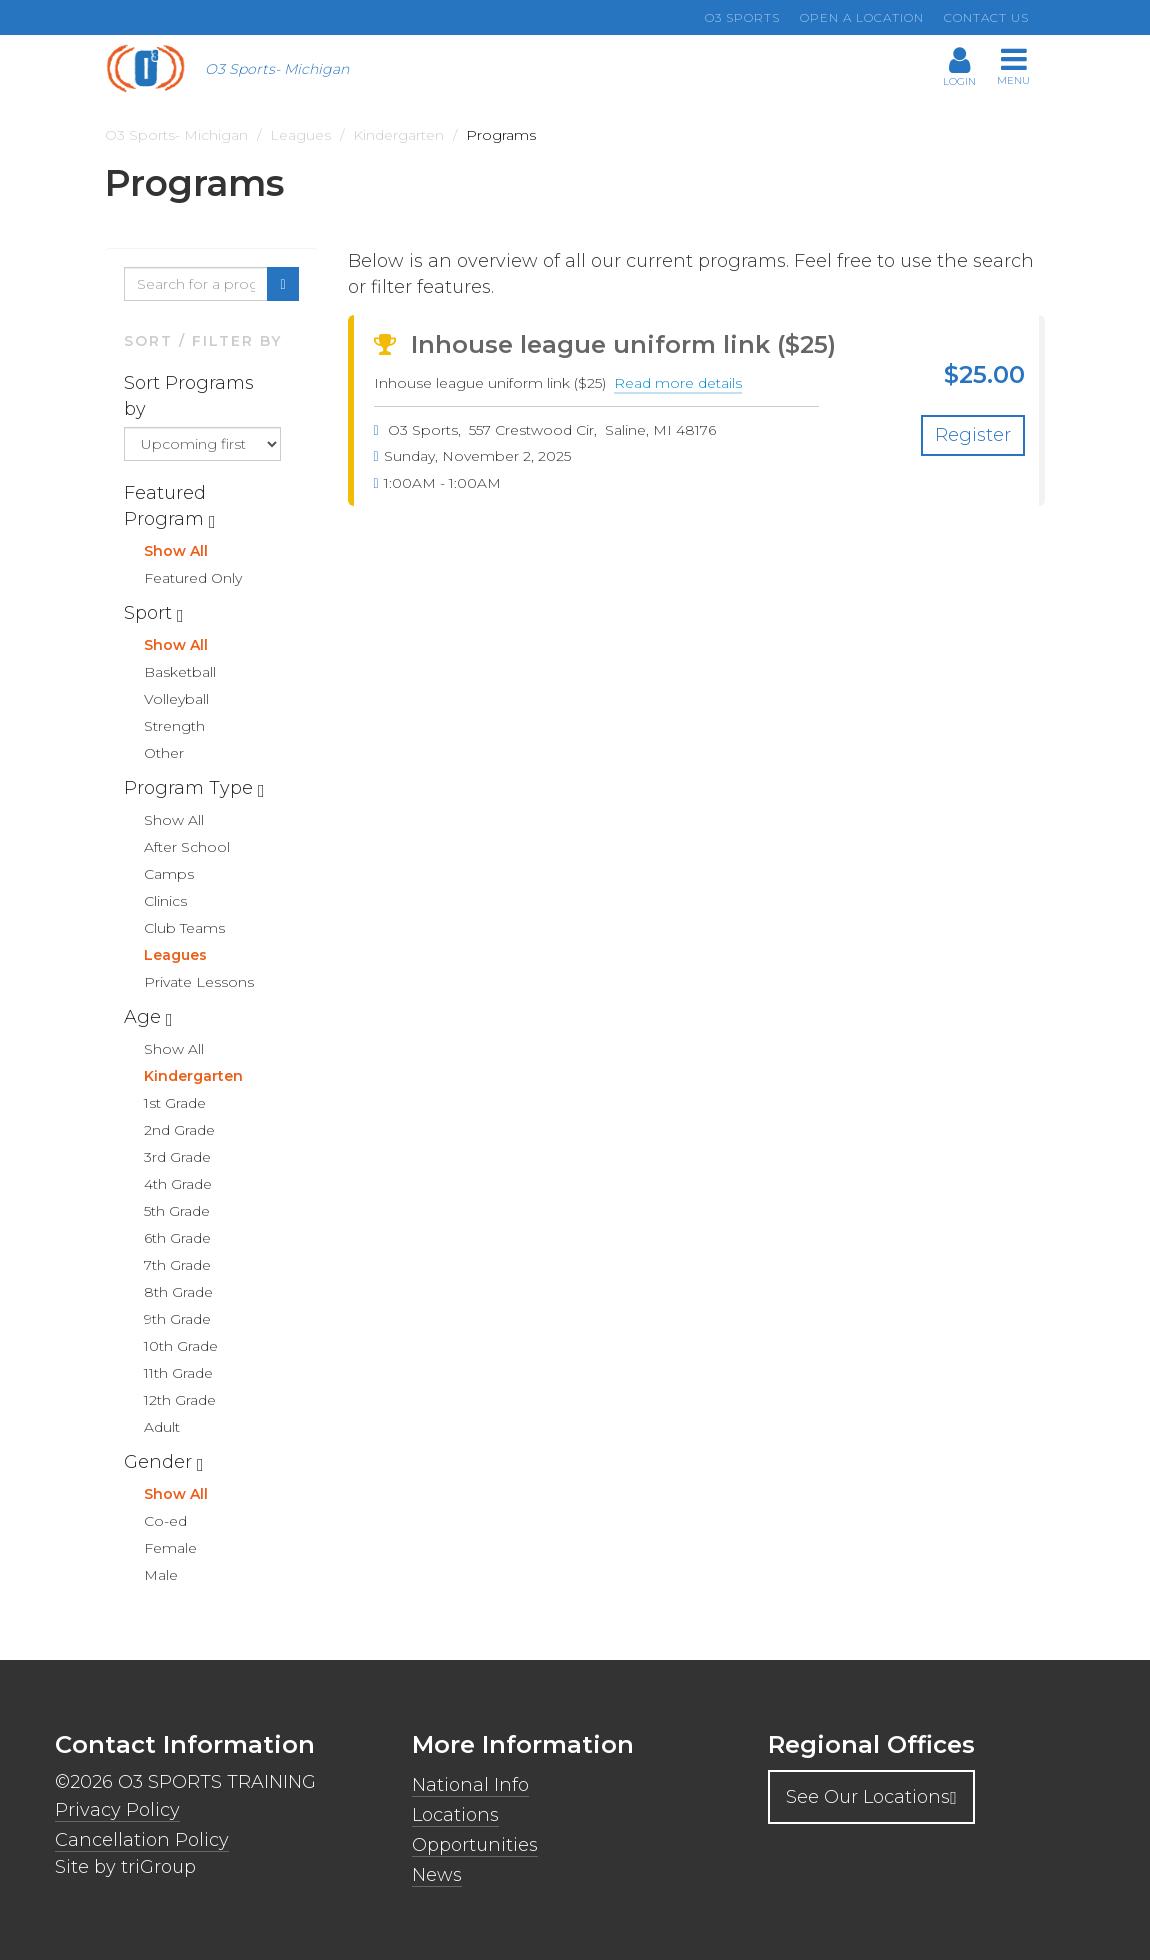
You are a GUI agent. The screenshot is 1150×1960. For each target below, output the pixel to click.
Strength (174, 726)
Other (164, 753)
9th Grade (177, 1319)
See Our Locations (871, 1797)
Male (161, 1575)
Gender (160, 1462)
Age (145, 1017)
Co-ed (165, 1521)
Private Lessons (199, 982)
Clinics (165, 901)
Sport (150, 613)
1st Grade (175, 1103)
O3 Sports (742, 17)
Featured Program (166, 506)
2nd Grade (179, 1130)
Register (973, 435)
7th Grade (177, 1265)
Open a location (862, 17)
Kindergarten (193, 1076)
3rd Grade (177, 1157)
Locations (455, 1815)
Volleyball (176, 699)
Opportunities (475, 1845)
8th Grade (178, 1292)
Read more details (678, 384)
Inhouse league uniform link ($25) (605, 344)
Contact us (986, 17)
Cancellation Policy (142, 1840)
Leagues (175, 955)
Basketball (180, 672)
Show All (176, 551)
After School (187, 847)
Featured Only (193, 578)
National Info (470, 1785)
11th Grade (178, 1373)
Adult (162, 1427)
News (437, 1875)
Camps (169, 874)
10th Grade (181, 1346)
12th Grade (180, 1400)
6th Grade (177, 1238)
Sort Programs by (189, 396)
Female (170, 1548)
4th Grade (178, 1184)
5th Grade (177, 1211)
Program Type (191, 788)
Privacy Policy (117, 1810)
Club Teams (184, 928)
